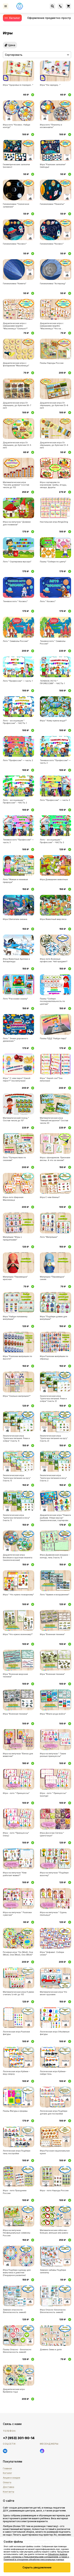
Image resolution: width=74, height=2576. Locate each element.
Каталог (14, 17)
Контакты (8, 2491)
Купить (32, 94)
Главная (7, 2468)
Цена (11, 45)
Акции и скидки (11, 2477)
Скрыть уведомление (37, 2567)
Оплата (7, 2482)
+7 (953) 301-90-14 (18, 2438)
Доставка (8, 2487)
